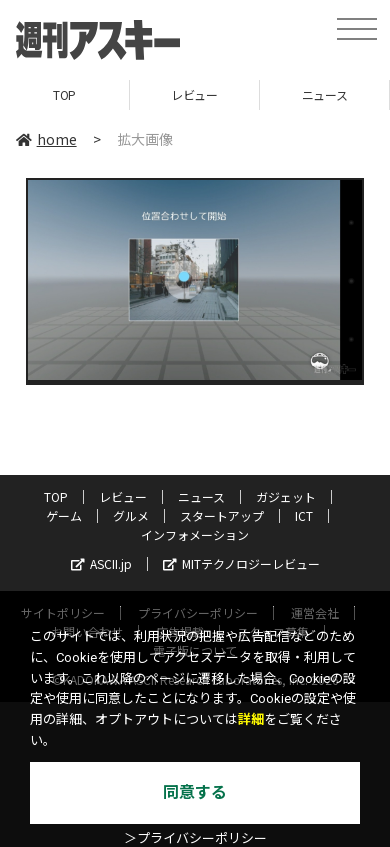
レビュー (194, 94)
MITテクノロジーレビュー (241, 563)
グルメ (131, 515)
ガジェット (286, 496)
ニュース (324, 94)
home (46, 139)
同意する (195, 792)
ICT (304, 515)
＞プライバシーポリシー (195, 838)
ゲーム (64, 515)
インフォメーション (195, 534)
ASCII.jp (101, 563)
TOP (64, 94)
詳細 (251, 719)
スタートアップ (222, 515)
